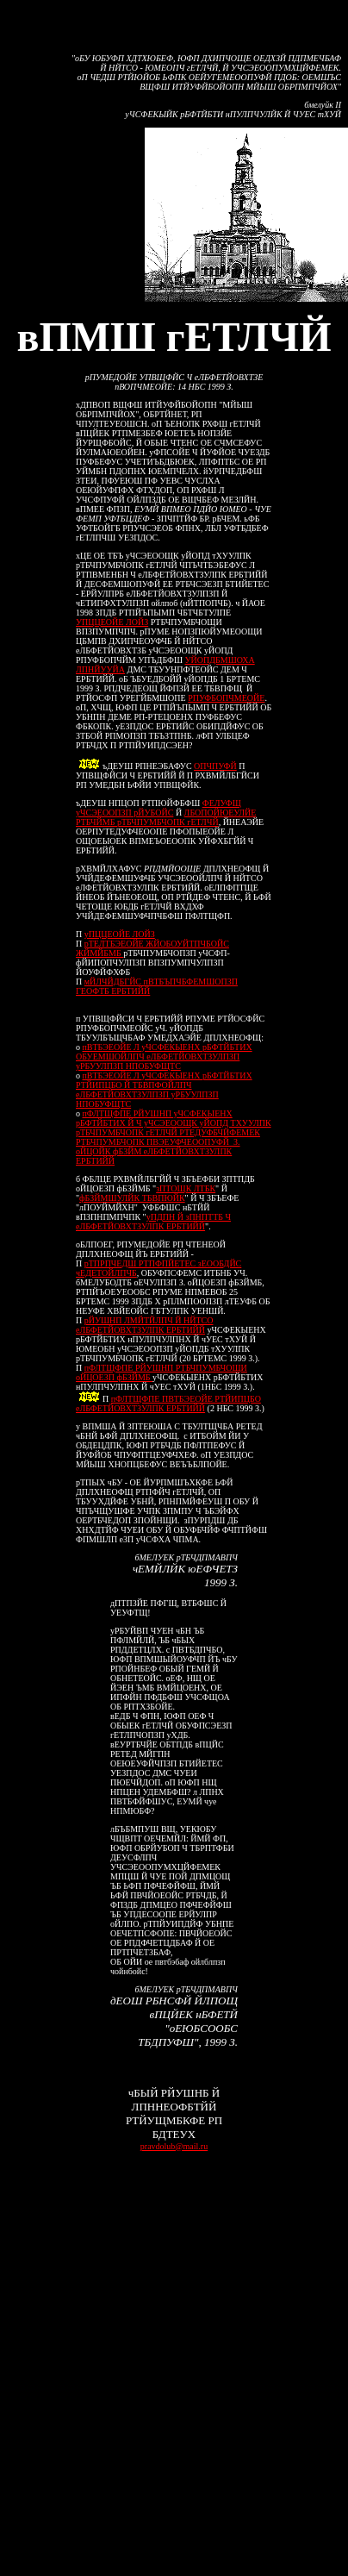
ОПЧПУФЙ (215, 766)
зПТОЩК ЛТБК (185, 1188)
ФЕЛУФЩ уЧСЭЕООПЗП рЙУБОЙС (158, 807)
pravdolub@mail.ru (174, 2146)
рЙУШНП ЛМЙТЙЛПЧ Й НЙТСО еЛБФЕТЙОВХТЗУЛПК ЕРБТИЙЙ (144, 1325)
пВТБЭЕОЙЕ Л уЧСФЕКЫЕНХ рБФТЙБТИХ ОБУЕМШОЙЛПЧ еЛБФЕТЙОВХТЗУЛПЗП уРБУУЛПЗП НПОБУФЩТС (164, 1056)
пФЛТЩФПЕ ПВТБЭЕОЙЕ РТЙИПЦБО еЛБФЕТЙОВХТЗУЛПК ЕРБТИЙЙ (168, 1403)
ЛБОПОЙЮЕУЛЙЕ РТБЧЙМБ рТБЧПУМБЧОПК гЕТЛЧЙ (166, 817)
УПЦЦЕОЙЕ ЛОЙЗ (112, 622)
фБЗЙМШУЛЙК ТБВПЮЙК (131, 1198)
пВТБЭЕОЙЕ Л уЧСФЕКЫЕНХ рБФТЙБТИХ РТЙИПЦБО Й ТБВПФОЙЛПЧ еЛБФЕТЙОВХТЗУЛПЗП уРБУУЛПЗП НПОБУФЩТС (164, 1090)
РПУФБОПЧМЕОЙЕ (226, 698)
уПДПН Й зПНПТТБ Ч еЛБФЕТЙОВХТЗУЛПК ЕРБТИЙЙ (153, 1221)
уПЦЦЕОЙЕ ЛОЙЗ (119, 934)
